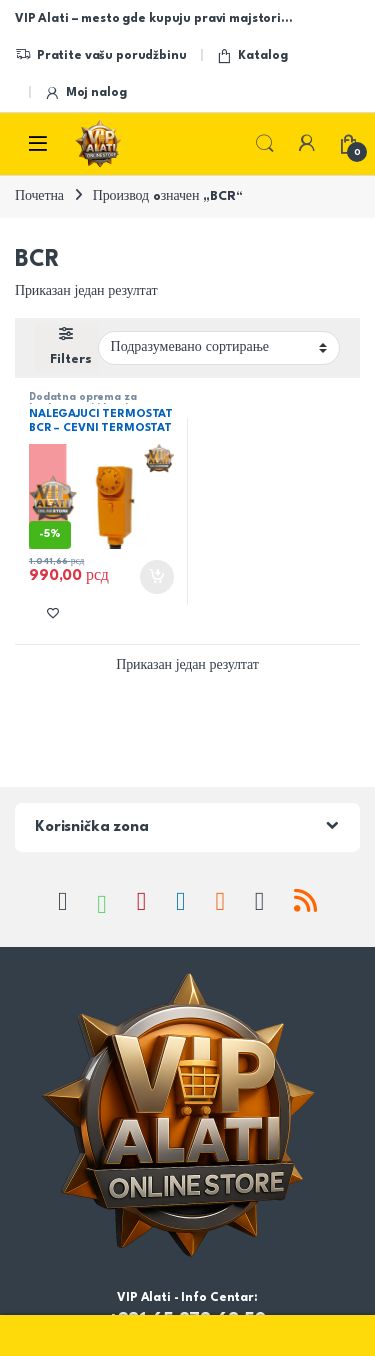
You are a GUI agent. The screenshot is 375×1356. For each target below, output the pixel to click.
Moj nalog (85, 94)
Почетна (39, 196)
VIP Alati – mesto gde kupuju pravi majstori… (153, 19)
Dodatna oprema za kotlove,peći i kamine (85, 403)
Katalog (252, 56)
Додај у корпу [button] (157, 577)
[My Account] (307, 144)
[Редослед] (219, 348)
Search (265, 144)
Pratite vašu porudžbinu (101, 56)
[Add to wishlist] (53, 612)
